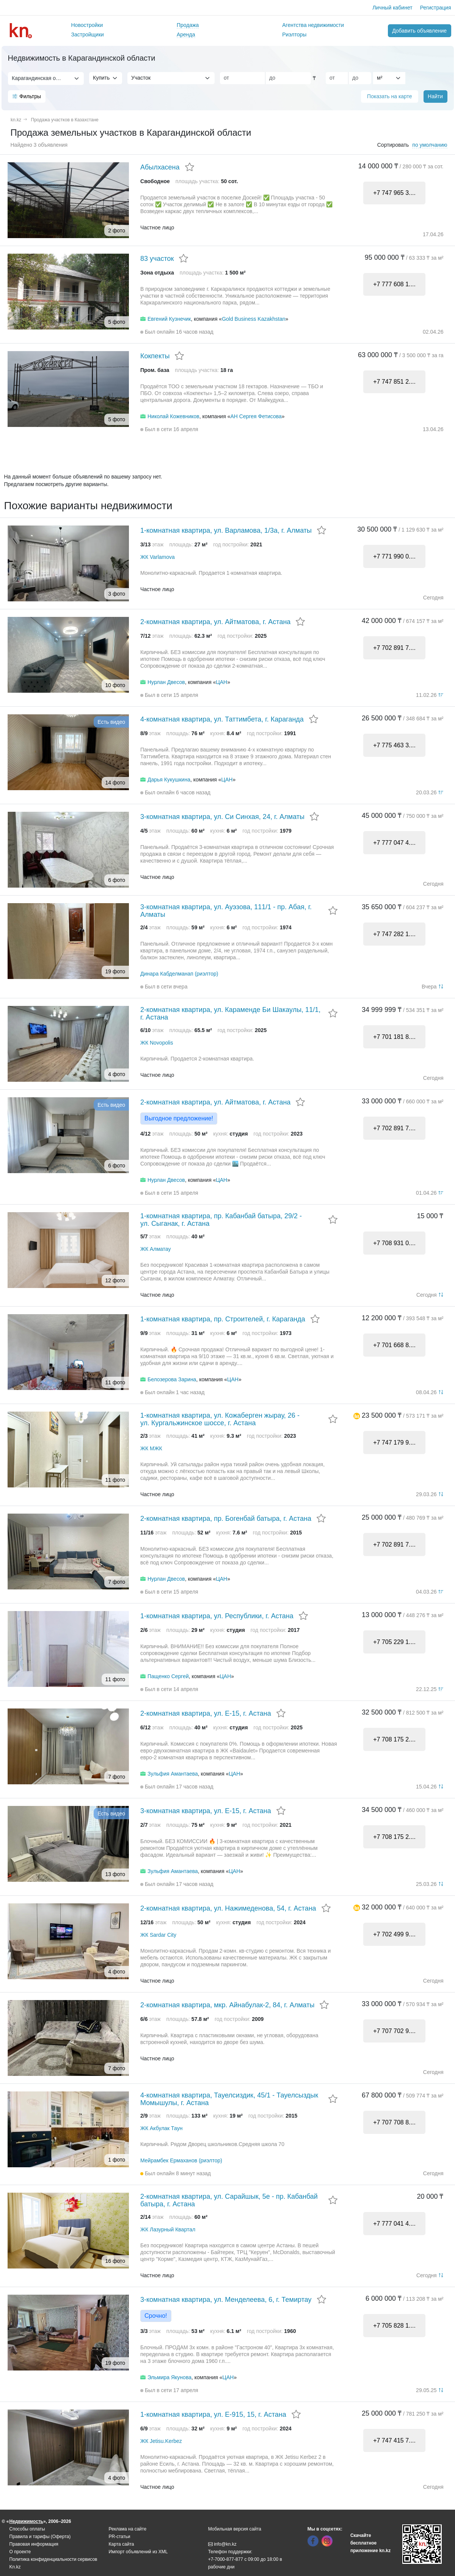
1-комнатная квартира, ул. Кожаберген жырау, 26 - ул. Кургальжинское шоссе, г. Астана (220, 1419)
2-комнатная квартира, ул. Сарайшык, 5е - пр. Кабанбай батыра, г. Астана (229, 2200)
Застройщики (87, 34)
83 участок (157, 258)
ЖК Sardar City (158, 1935)
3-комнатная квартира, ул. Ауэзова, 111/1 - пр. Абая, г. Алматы (226, 910)
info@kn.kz (222, 2544)
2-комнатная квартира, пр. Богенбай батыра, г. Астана (225, 1518)
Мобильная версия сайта (234, 2529)
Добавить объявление (419, 31)
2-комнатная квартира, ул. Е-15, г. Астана (205, 1713)
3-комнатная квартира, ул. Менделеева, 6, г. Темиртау (226, 2299)
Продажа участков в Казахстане (65, 119)
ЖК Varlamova (157, 557)
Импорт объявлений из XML (138, 2551)
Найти (435, 96)
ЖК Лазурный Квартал (167, 2229)
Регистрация (435, 8)
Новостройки (87, 25)
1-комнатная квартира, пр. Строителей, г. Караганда (222, 1319)
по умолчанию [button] (429, 145)
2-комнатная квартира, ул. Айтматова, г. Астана (215, 622)
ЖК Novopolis (156, 1043)
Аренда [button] (186, 34)
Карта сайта (121, 2544)
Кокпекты (154, 356)
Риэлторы (294, 34)
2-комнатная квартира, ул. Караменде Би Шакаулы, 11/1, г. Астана (230, 1013)
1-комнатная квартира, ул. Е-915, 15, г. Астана (213, 2414)
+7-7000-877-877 (225, 2559)
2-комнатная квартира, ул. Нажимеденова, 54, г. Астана (228, 1908)
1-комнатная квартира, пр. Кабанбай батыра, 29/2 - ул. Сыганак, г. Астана (221, 1219)
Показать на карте (389, 96)
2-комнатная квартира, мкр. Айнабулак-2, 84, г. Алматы (227, 2005)
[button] (356, 1415)
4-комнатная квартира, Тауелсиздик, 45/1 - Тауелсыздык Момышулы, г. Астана (229, 2099)
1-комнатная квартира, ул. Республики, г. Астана (216, 1616)
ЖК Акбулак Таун (161, 2128)
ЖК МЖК (151, 1448)
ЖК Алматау (155, 1249)
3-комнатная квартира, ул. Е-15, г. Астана (205, 1811)
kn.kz (16, 119)
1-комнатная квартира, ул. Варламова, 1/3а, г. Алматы (226, 530)
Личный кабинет (392, 8)
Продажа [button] (188, 25)
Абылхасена (160, 167)
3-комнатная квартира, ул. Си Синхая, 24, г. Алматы (222, 816)
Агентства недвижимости (313, 25)
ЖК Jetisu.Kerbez (161, 2441)
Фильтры (26, 96)
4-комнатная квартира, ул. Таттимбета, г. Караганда (222, 719)
